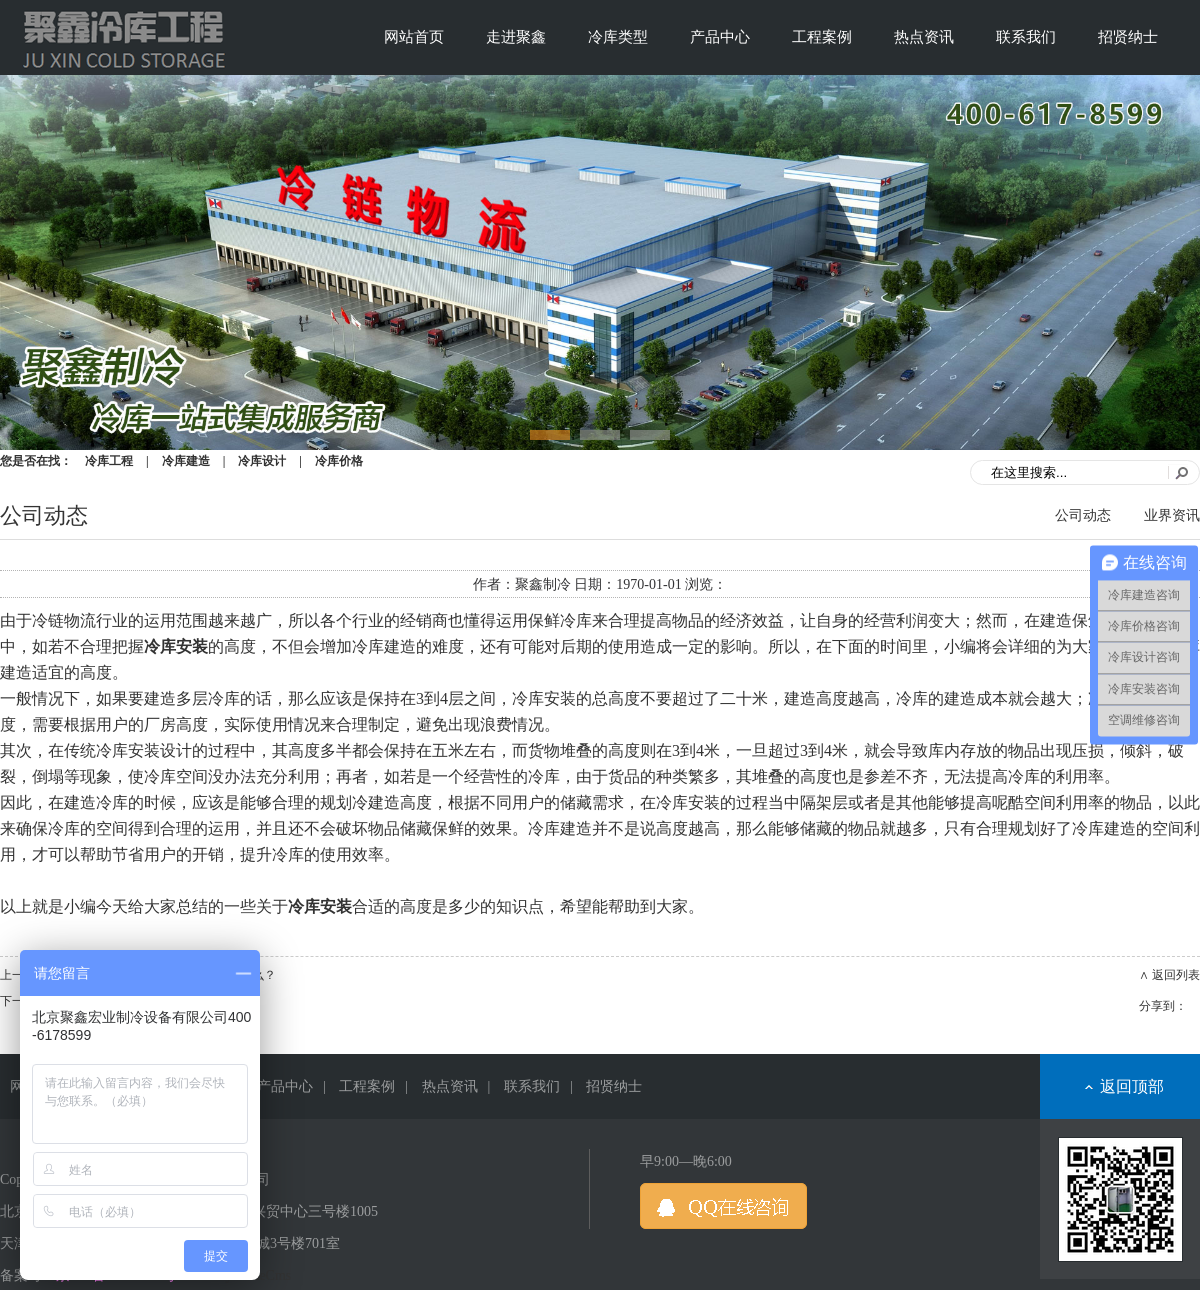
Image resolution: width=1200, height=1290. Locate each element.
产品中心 (720, 37)
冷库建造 (186, 461)
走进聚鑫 (516, 37)
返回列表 (1176, 975)
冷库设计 (262, 461)
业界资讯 (1172, 515)
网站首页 (414, 37)
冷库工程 (109, 461)
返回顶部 (1132, 1086)
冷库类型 (618, 37)
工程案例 (822, 37)
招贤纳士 (1128, 37)
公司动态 (1083, 515)
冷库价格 (339, 461)
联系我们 (1026, 37)
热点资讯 (924, 37)
